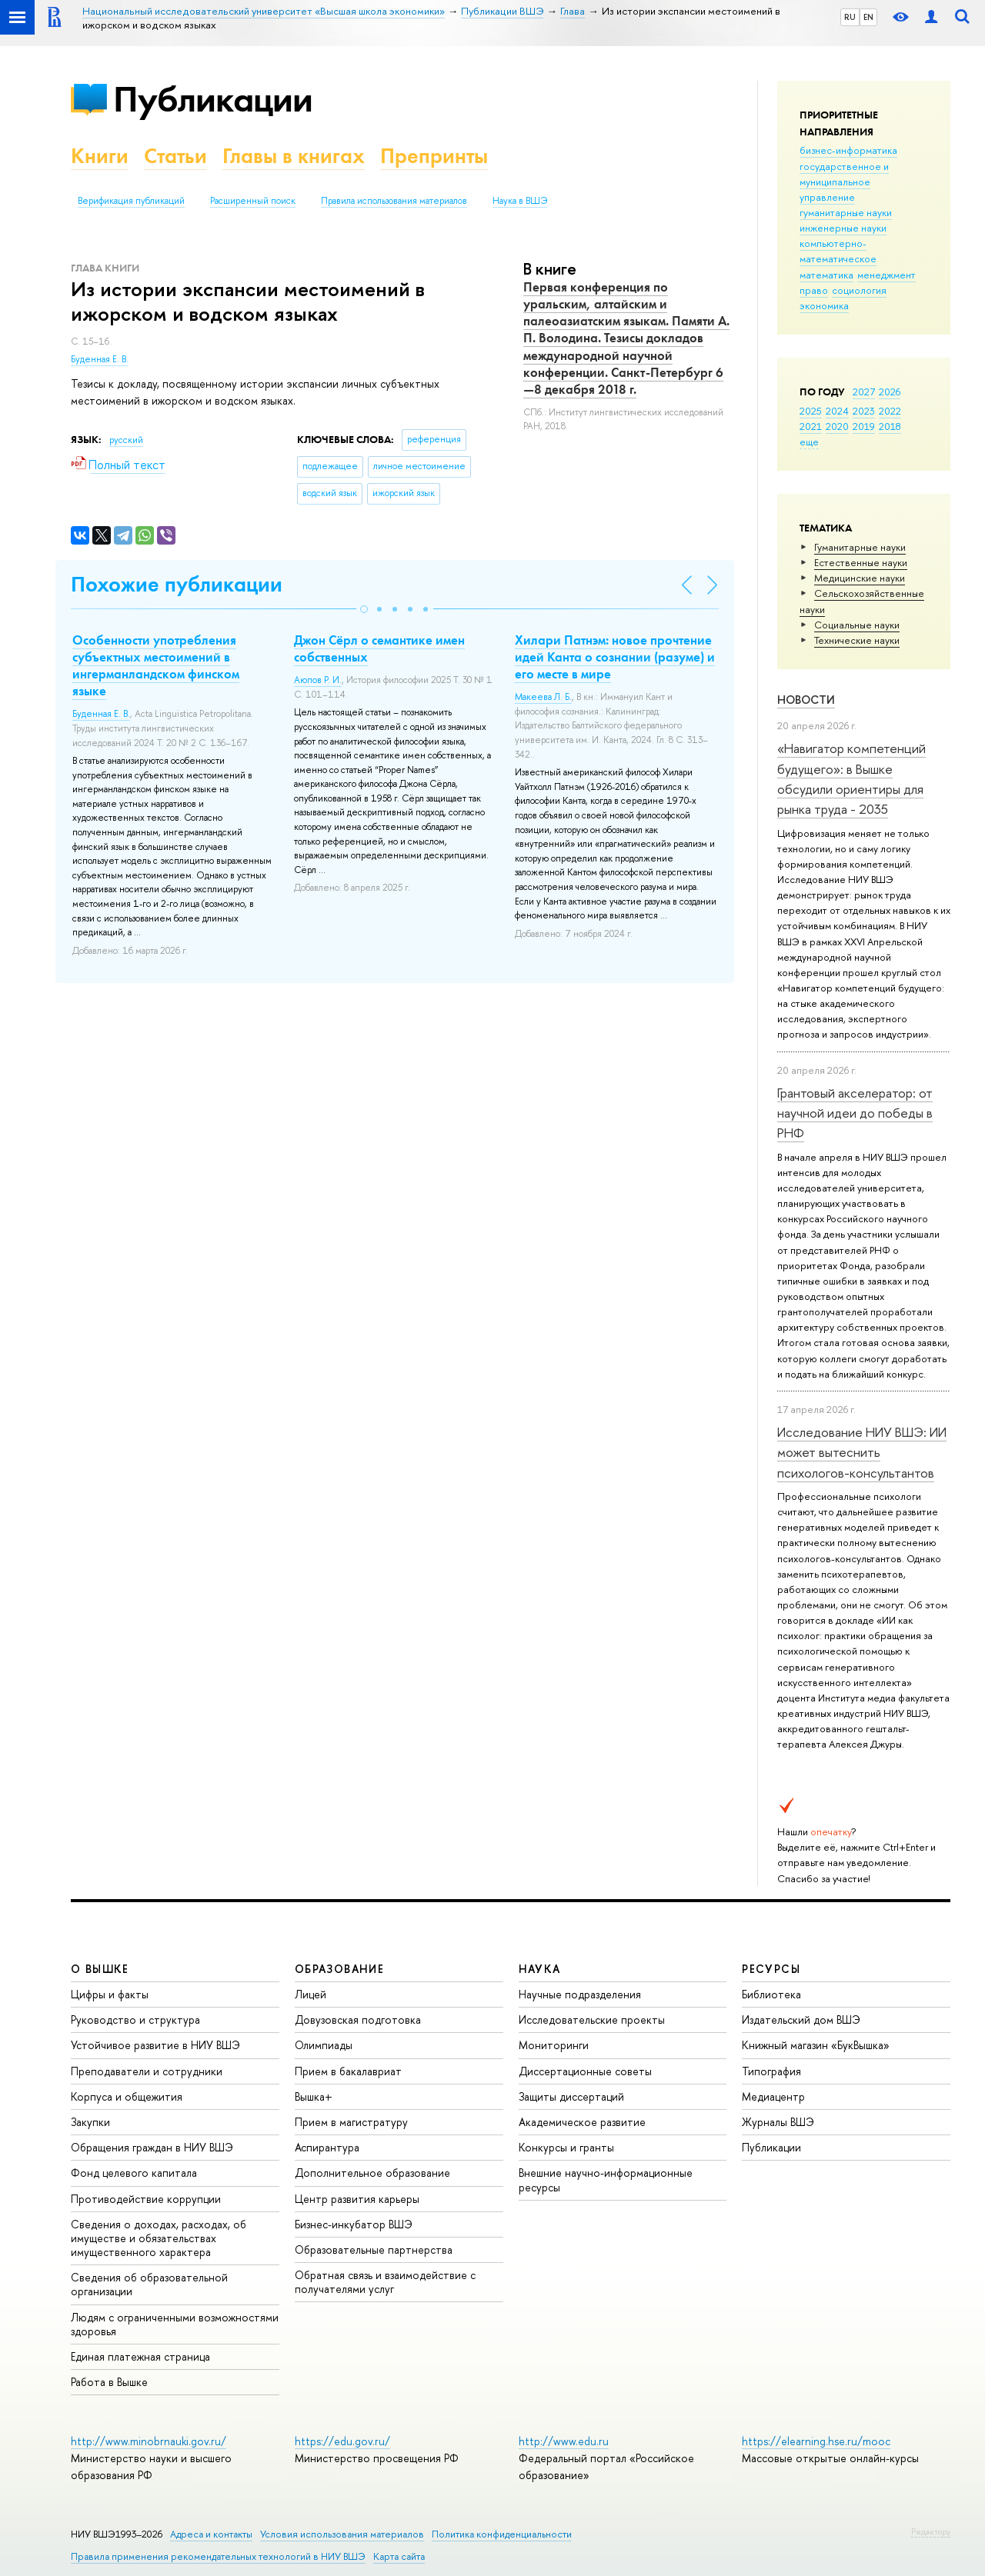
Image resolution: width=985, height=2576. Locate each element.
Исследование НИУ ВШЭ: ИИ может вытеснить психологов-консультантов (862, 1452)
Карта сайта (399, 2556)
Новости (806, 699)
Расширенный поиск (253, 201)
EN (868, 17)
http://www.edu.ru (564, 2441)
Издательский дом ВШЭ (801, 2019)
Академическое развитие (582, 2121)
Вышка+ (313, 2096)
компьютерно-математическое (838, 250)
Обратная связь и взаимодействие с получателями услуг (385, 2282)
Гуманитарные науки (860, 547)
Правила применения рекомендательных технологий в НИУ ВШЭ (218, 2556)
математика (826, 275)
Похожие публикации (176, 584)
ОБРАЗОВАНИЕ (339, 1968)
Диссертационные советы (585, 2071)
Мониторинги (554, 2045)
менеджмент (886, 275)
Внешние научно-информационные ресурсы (606, 2179)
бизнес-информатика (848, 150)
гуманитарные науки (846, 212)
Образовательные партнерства (373, 2249)
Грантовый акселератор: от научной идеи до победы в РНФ (855, 1113)
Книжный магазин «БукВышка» (816, 2045)
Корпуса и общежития (126, 2096)
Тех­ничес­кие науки (857, 640)
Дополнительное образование (372, 2172)
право (814, 290)
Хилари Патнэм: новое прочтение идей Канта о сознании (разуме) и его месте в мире (615, 657)
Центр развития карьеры (357, 2198)
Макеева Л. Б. (543, 697)
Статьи (175, 155)
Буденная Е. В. (100, 359)
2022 (890, 411)
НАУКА (540, 1968)
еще (809, 441)
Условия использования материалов (342, 2534)
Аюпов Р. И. (318, 680)
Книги (100, 155)
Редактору (930, 2531)
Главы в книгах (293, 155)
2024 (837, 411)
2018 (890, 426)
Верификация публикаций (131, 201)
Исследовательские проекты (592, 2019)
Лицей (310, 1994)
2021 (811, 426)
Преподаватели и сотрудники (146, 2071)
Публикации (212, 98)
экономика (824, 305)
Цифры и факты (110, 1994)
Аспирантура (327, 2147)
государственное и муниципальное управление (844, 181)
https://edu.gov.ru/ (342, 2441)
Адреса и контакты (211, 2534)
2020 (837, 426)
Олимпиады (323, 2045)
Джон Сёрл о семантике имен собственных (379, 648)
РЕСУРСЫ (771, 1968)
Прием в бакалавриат (348, 2071)
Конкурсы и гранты (566, 2147)
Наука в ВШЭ (519, 201)
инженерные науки (843, 228)
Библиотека (771, 1994)
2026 (889, 391)
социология (859, 290)
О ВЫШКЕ (100, 1968)
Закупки (90, 2121)
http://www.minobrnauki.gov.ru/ (148, 2441)
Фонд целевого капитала (134, 2172)
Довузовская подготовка (358, 2019)
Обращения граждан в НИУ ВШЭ (152, 2147)
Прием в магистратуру (351, 2121)
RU (850, 17)
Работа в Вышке (109, 2381)
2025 (811, 411)
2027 (864, 391)
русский (126, 440)
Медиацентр (773, 2096)
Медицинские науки (859, 578)
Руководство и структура (135, 2019)
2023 (864, 411)
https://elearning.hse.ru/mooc (816, 2441)
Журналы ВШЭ (778, 2121)
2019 (864, 426)
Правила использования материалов (394, 201)
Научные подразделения (580, 1994)
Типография (771, 2071)
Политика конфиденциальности (502, 2534)
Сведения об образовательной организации (149, 2284)
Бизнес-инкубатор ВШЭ (353, 2224)
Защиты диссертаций (571, 2096)
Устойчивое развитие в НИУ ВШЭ (155, 2045)
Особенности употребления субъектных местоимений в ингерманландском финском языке (155, 665)
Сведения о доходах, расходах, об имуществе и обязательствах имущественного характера (158, 2238)
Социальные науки (857, 625)
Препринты (434, 155)
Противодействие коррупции (146, 2198)
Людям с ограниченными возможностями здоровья (175, 2324)
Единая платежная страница (140, 2356)
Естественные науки (860, 562)
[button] (364, 609)
